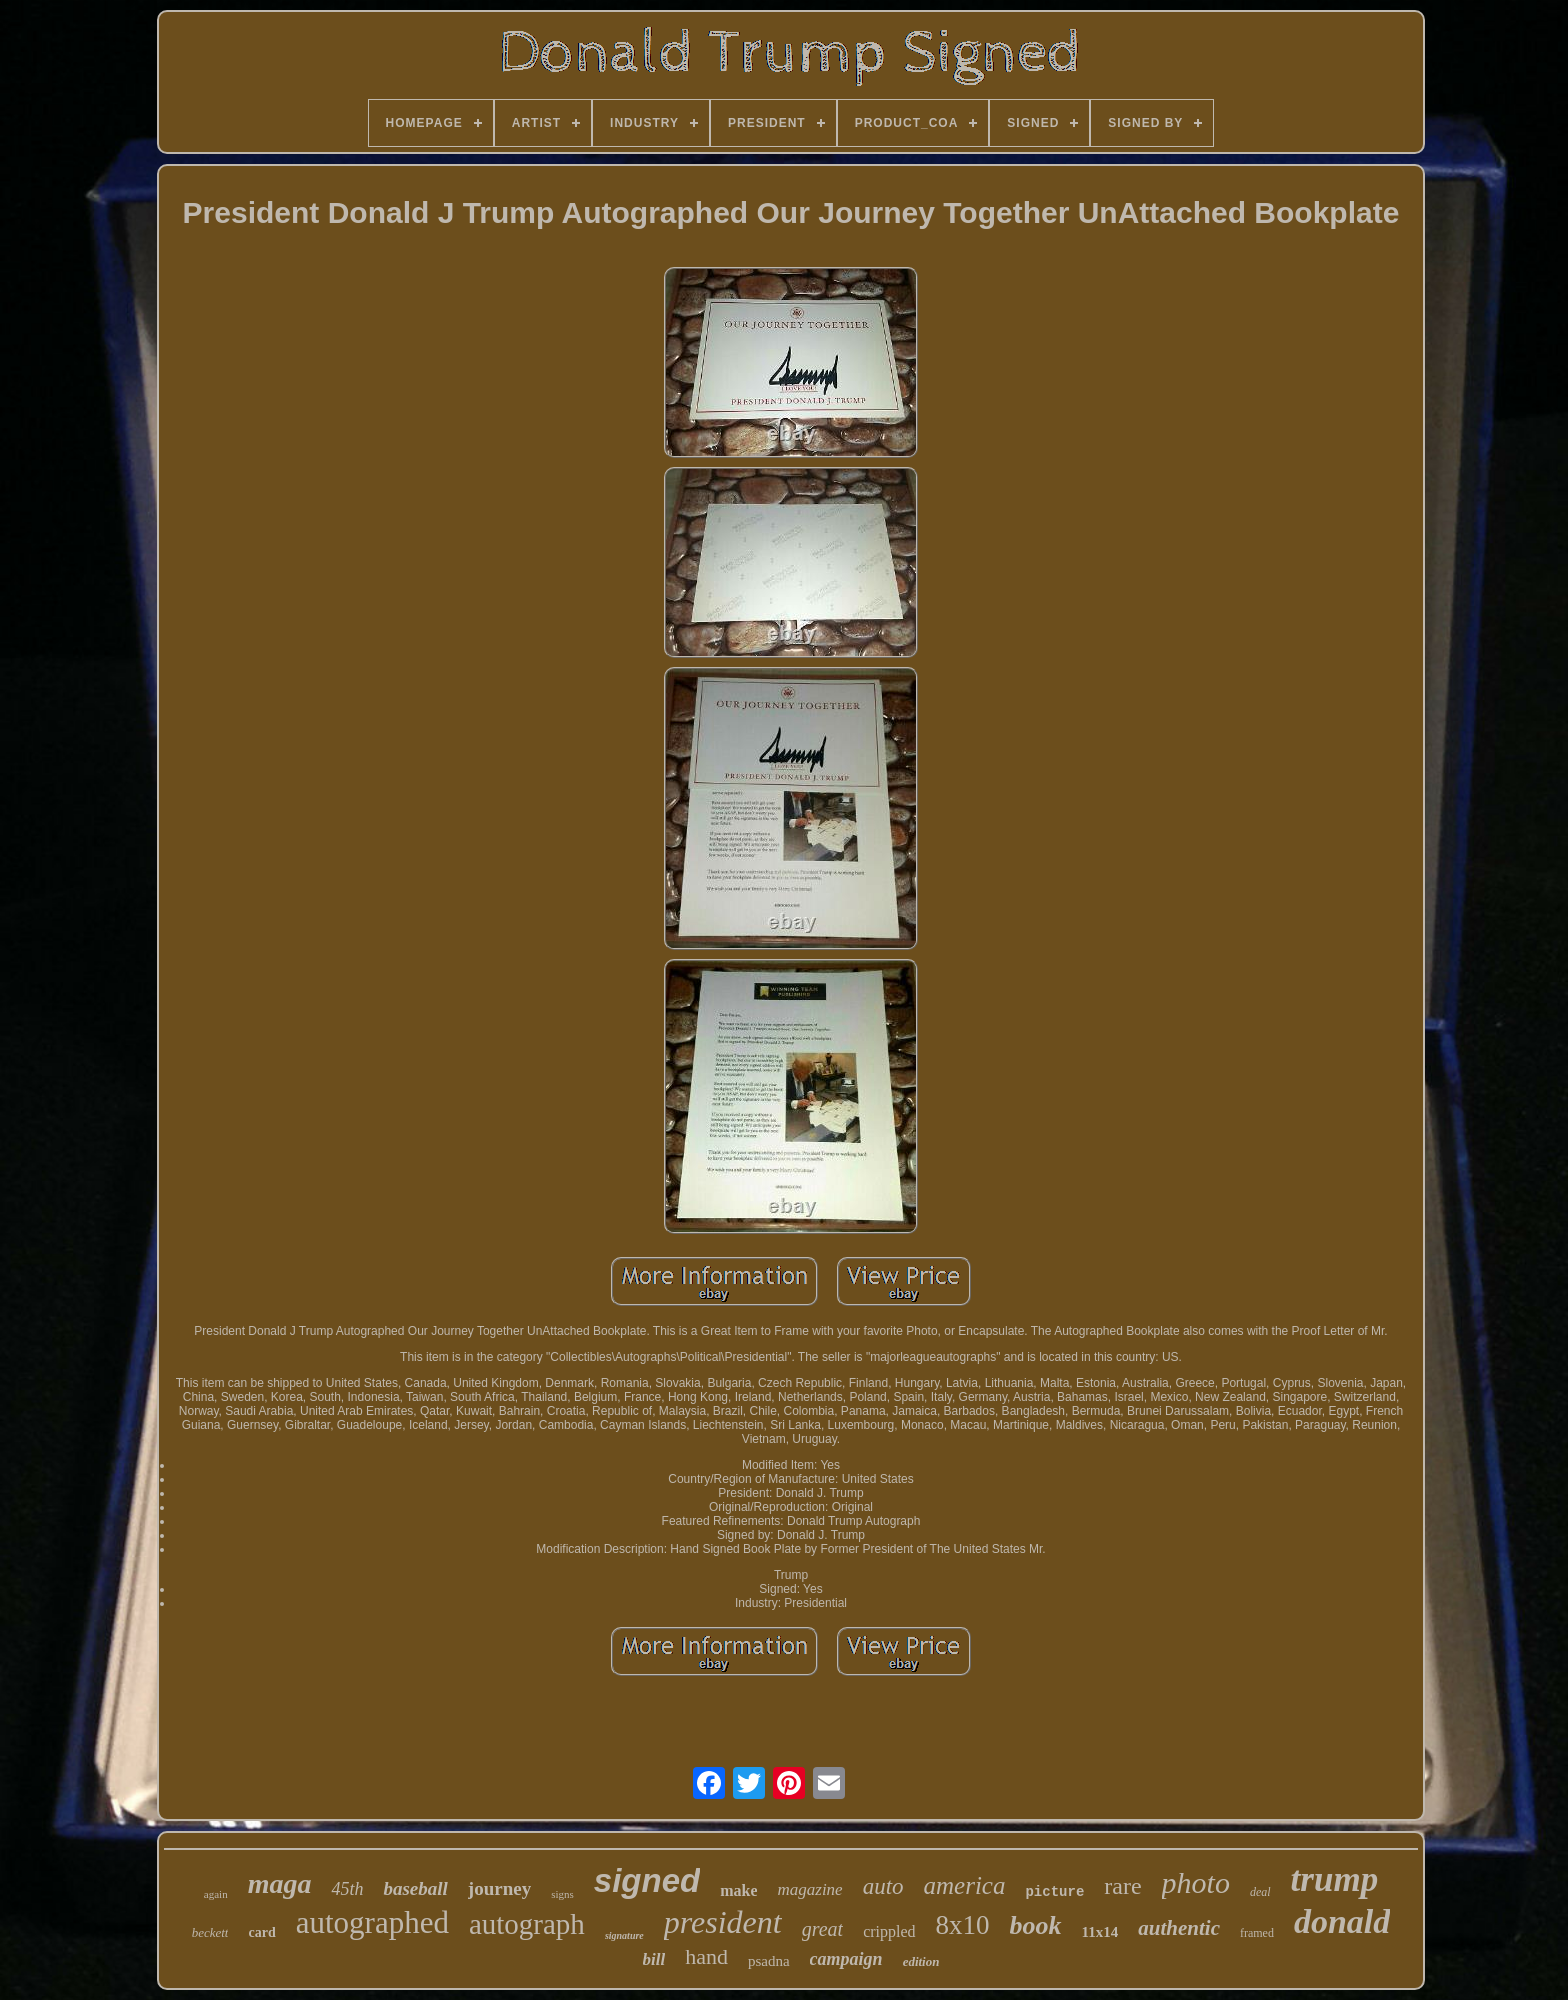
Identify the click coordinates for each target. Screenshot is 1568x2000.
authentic (1179, 1928)
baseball (415, 1888)
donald (1342, 1921)
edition (921, 1961)
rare (1122, 1886)
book (1036, 1925)
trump (1335, 1879)
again (216, 1894)
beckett (210, 1932)
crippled (889, 1931)
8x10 (963, 1925)
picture (1054, 1892)
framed (1257, 1933)
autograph (527, 1924)
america (965, 1885)
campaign (846, 1959)
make (738, 1890)
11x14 (1100, 1932)
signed (647, 1880)
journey (499, 1888)
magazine (809, 1889)
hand (706, 1956)
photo (1196, 1882)
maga (280, 1883)
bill (654, 1959)
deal (1260, 1892)
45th (347, 1889)
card (261, 1932)
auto (883, 1886)
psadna (769, 1961)
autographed (372, 1922)
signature (624, 1935)
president (723, 1922)
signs (562, 1894)
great (822, 1929)
